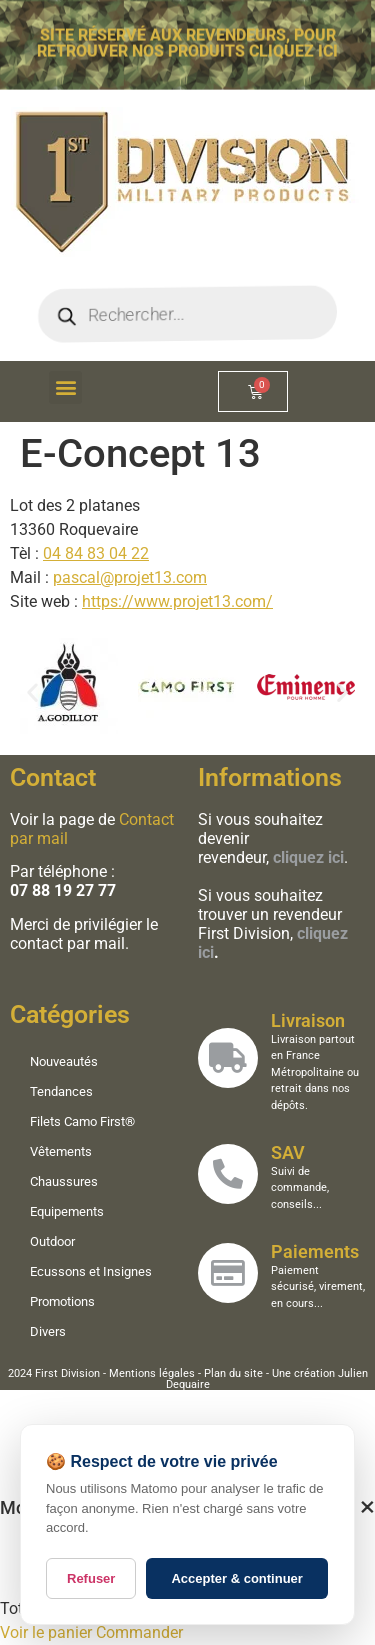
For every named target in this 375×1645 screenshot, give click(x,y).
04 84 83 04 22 (96, 553)
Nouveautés (67, 1061)
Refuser (91, 1578)
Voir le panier (46, 1632)
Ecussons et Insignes (94, 1271)
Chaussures (67, 1181)
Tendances (64, 1091)
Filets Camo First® (85, 1121)
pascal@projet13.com (130, 577)
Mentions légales (152, 1373)
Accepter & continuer (236, 1578)
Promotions (65, 1301)
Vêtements (64, 1151)
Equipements (70, 1211)
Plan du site (233, 1373)
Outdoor (55, 1241)
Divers (51, 1331)
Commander (139, 1632)
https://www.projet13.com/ (177, 601)
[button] (65, 387)
